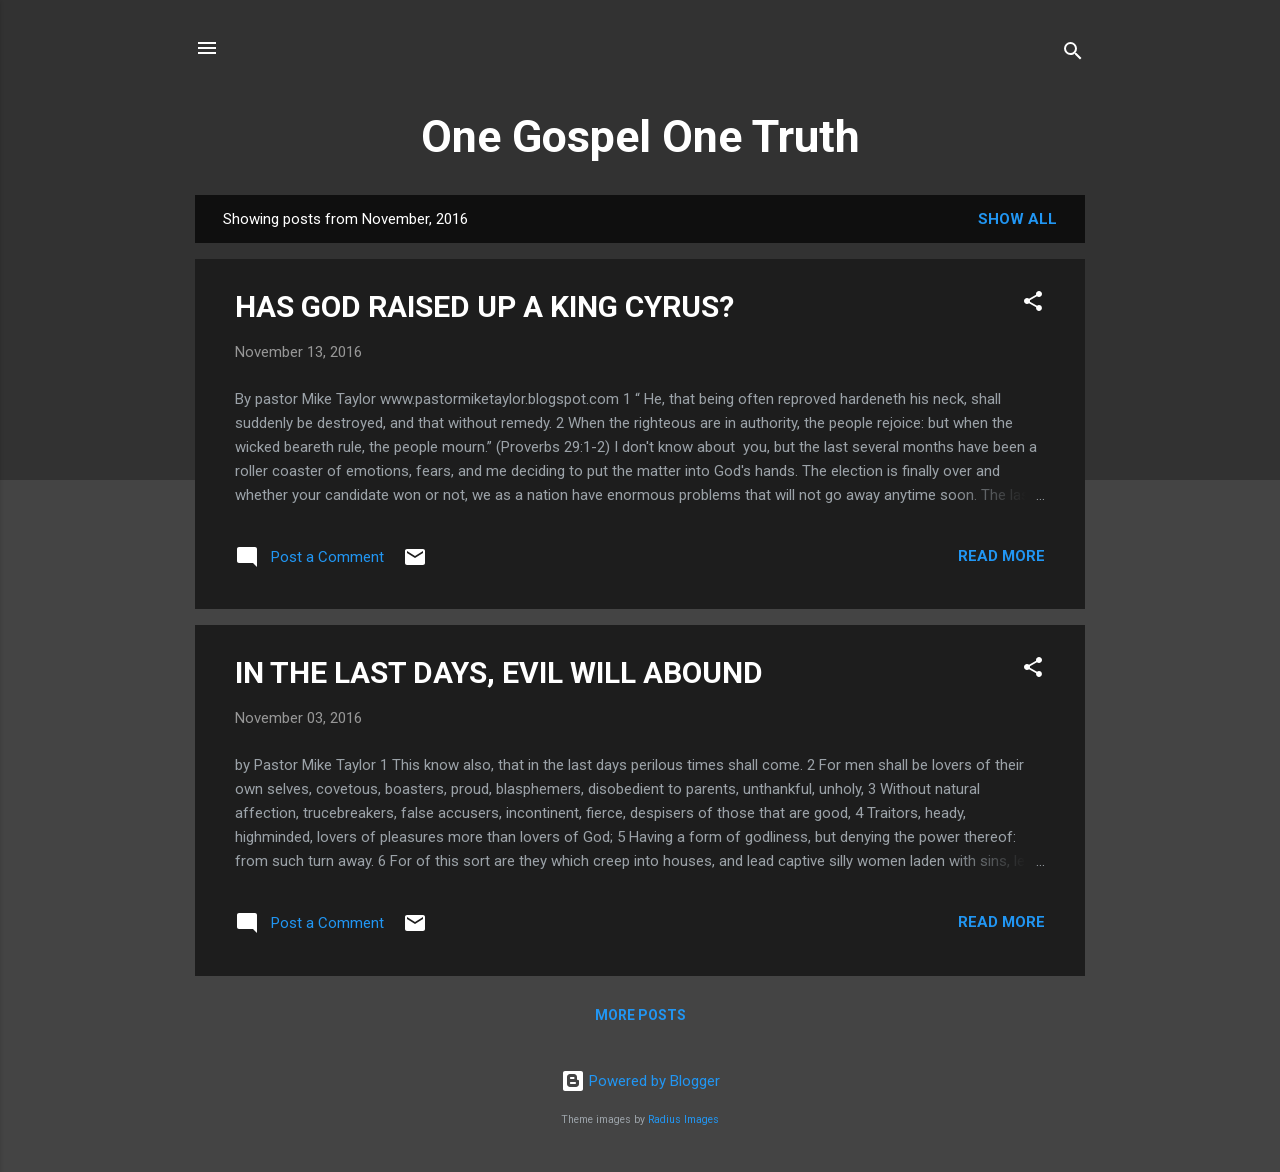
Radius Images (683, 1119)
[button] (1033, 304)
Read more (1001, 556)
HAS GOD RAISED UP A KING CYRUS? (484, 306)
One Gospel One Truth (640, 136)
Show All (1017, 219)
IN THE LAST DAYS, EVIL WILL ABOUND (499, 672)
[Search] (1073, 54)
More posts (640, 1015)
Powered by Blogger (640, 1081)
